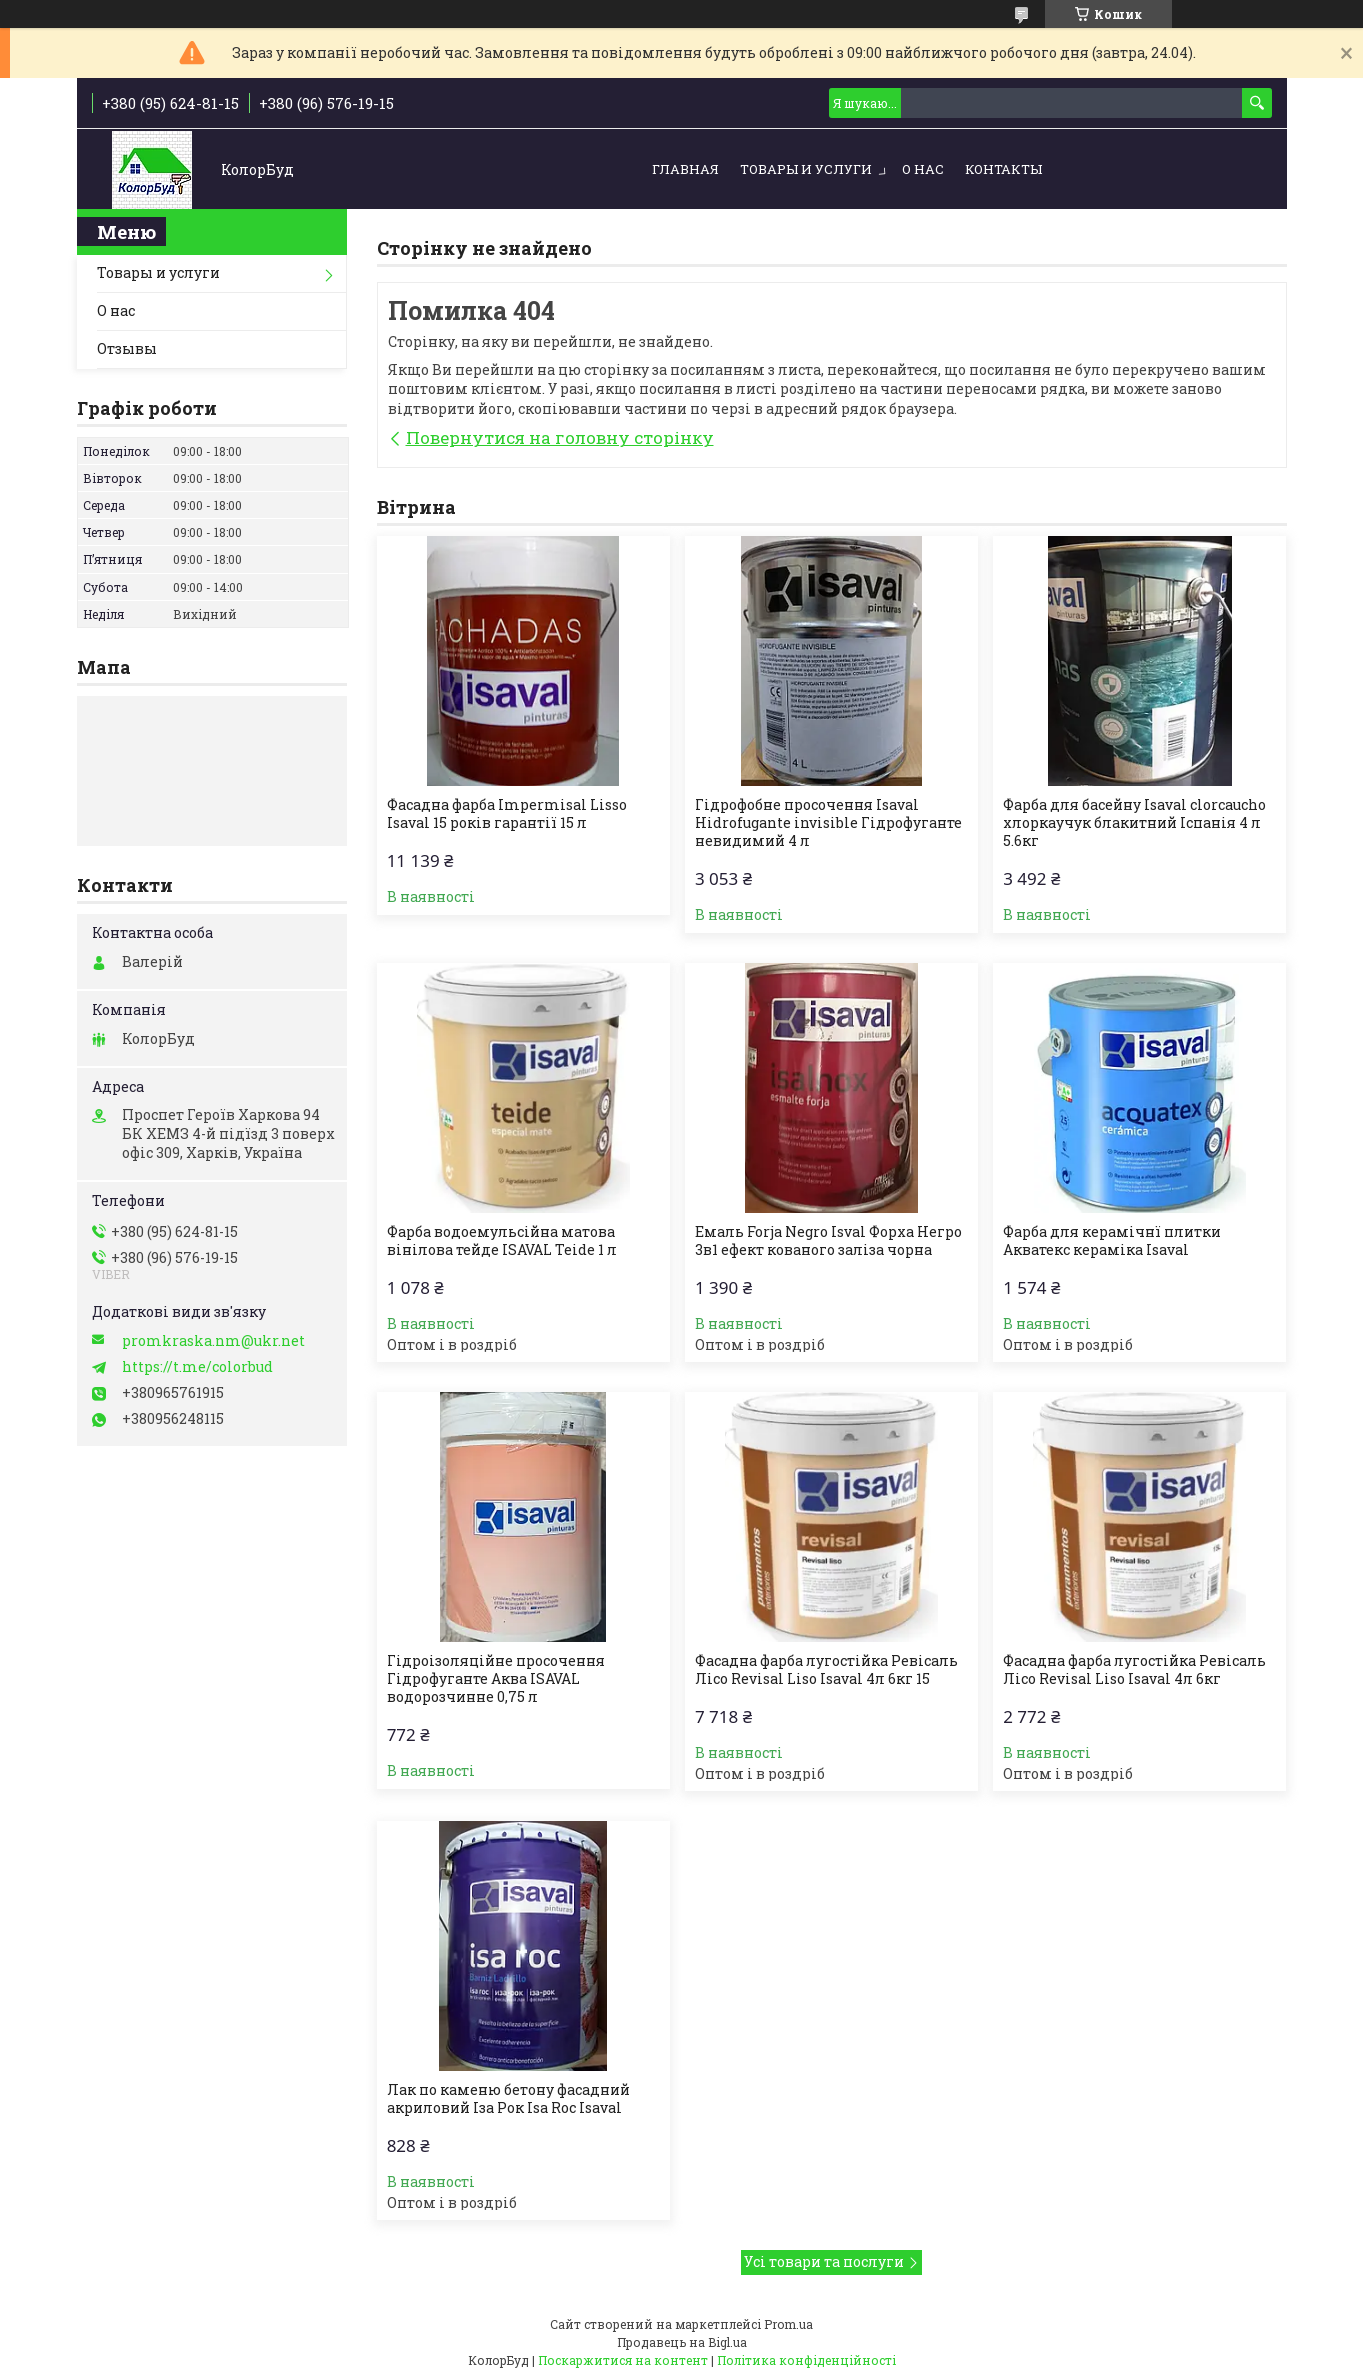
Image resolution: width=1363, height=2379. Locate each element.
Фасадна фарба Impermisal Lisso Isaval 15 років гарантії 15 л (507, 814)
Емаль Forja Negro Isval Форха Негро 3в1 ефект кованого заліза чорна (828, 1241)
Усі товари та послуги (824, 2261)
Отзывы (127, 348)
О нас (923, 169)
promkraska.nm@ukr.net (213, 1341)
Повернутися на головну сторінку (560, 437)
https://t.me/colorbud (197, 1367)
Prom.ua (788, 2324)
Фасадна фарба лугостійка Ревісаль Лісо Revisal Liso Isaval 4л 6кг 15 (826, 1670)
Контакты (1003, 169)
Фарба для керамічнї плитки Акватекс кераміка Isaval (1112, 1241)
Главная (685, 169)
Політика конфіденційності (806, 2360)
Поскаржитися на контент (623, 2360)
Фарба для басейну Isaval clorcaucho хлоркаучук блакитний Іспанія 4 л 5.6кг (1134, 823)
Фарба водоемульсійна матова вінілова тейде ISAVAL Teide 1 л (502, 1241)
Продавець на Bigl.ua (682, 2342)
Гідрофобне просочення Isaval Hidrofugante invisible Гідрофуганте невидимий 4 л (828, 823)
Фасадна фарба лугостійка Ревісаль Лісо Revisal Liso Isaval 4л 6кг (1134, 1670)
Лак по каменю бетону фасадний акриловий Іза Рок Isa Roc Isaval (508, 2099)
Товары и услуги (806, 169)
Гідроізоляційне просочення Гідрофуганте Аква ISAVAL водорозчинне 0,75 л (496, 1679)
